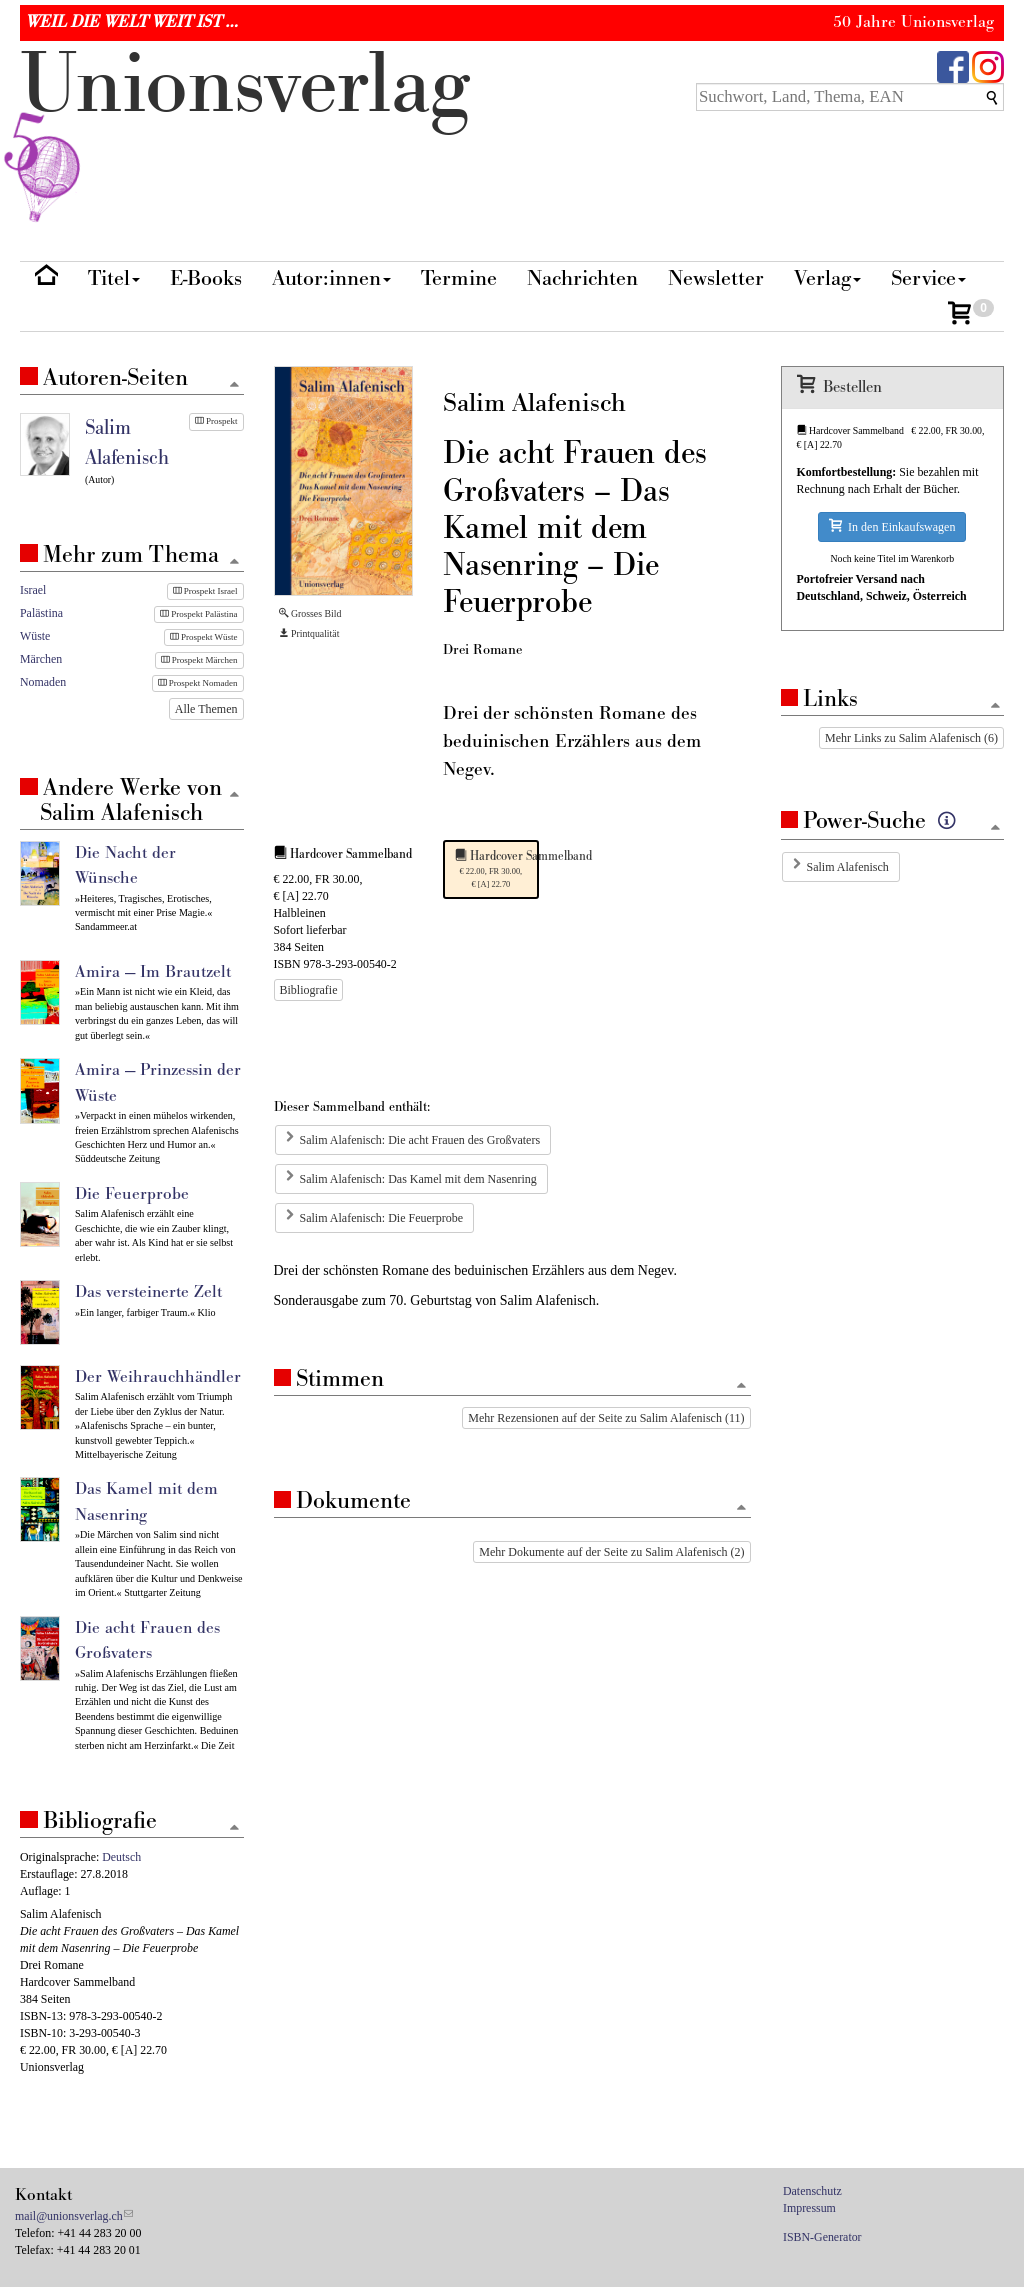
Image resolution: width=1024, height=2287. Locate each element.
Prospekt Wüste (204, 637)
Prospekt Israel (205, 591)
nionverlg (245, 132)
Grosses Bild (310, 613)
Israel (33, 590)
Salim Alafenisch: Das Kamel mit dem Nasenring (418, 1179)
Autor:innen (331, 278)
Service (928, 278)
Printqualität (309, 633)
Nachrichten (582, 278)
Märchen (41, 659)
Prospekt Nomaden (198, 683)
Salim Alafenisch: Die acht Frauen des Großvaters (420, 1140)
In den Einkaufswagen (892, 526)
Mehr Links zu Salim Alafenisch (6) (911, 738)
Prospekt (216, 421)
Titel (114, 278)
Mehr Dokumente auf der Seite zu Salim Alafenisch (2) (611, 1552)
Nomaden (43, 682)
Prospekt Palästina (199, 614)
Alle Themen (206, 709)
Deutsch (121, 1857)
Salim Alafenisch (848, 867)
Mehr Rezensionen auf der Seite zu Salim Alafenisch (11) (606, 1418)
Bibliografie (309, 990)
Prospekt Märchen (199, 660)
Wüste (35, 636)
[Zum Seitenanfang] (742, 1386)
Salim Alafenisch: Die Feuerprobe (382, 1218)
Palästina (41, 613)
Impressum (809, 2208)
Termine (459, 278)
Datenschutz (812, 2191)
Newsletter (716, 278)
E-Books (206, 278)
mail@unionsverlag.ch (69, 2216)
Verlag (827, 278)
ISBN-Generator (822, 2237)
